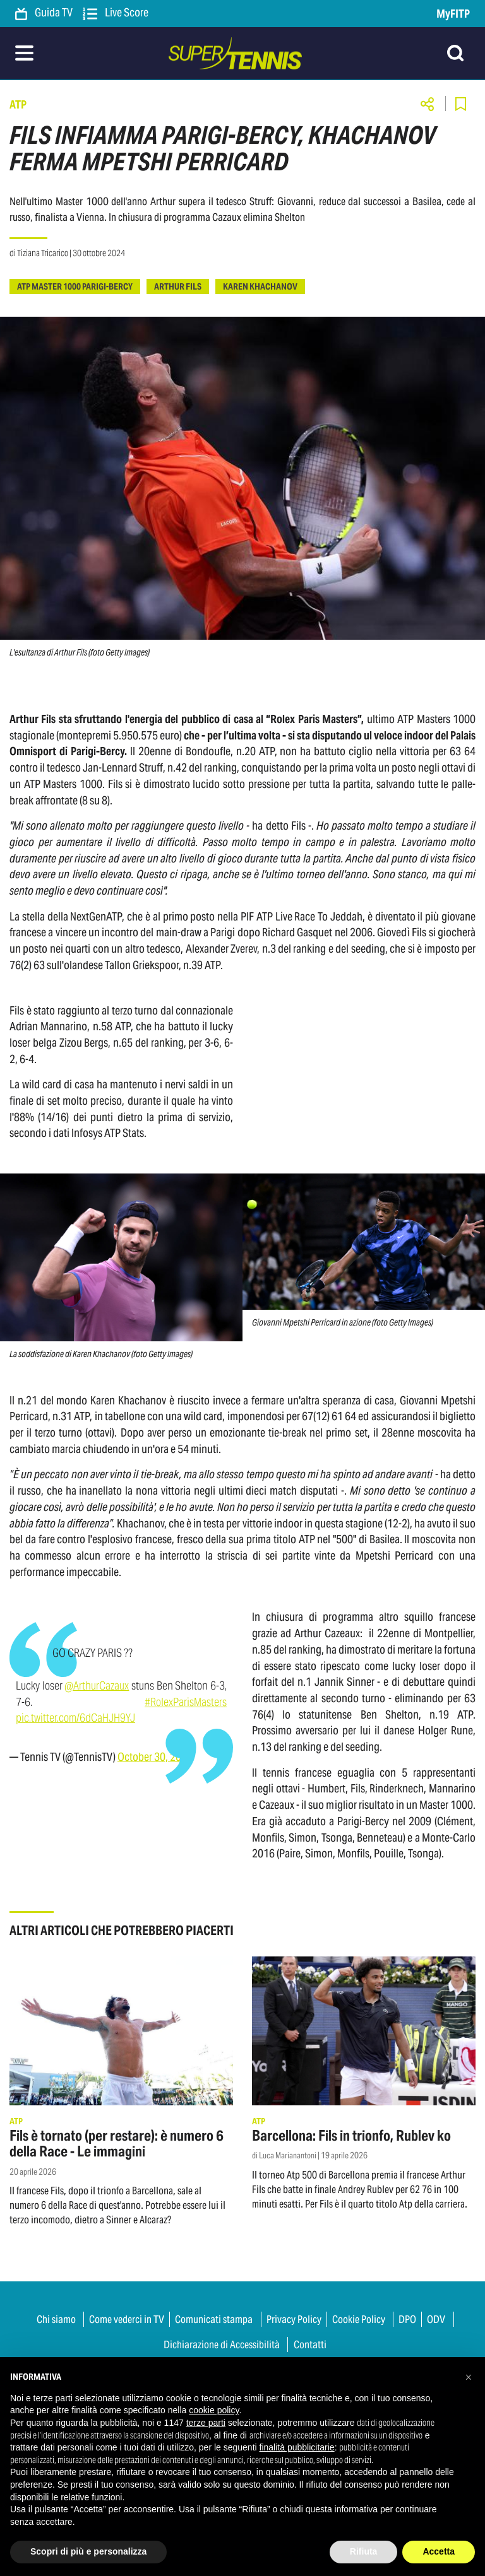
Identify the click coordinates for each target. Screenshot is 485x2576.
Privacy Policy (293, 2319)
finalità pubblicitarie (297, 2447)
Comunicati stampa (214, 2319)
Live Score (115, 13)
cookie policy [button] (214, 2410)
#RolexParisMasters (186, 1702)
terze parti (205, 2423)
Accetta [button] (438, 2551)
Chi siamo (56, 2319)
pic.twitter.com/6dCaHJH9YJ (75, 1717)
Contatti (310, 2344)
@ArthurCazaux (96, 1685)
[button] (468, 2377)
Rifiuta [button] (364, 2551)
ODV (436, 2319)
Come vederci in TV (126, 2319)
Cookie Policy (358, 2319)
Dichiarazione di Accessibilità (222, 2344)
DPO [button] (407, 2319)
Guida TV (44, 13)
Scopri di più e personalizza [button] (88, 2551)
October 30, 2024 (155, 1757)
